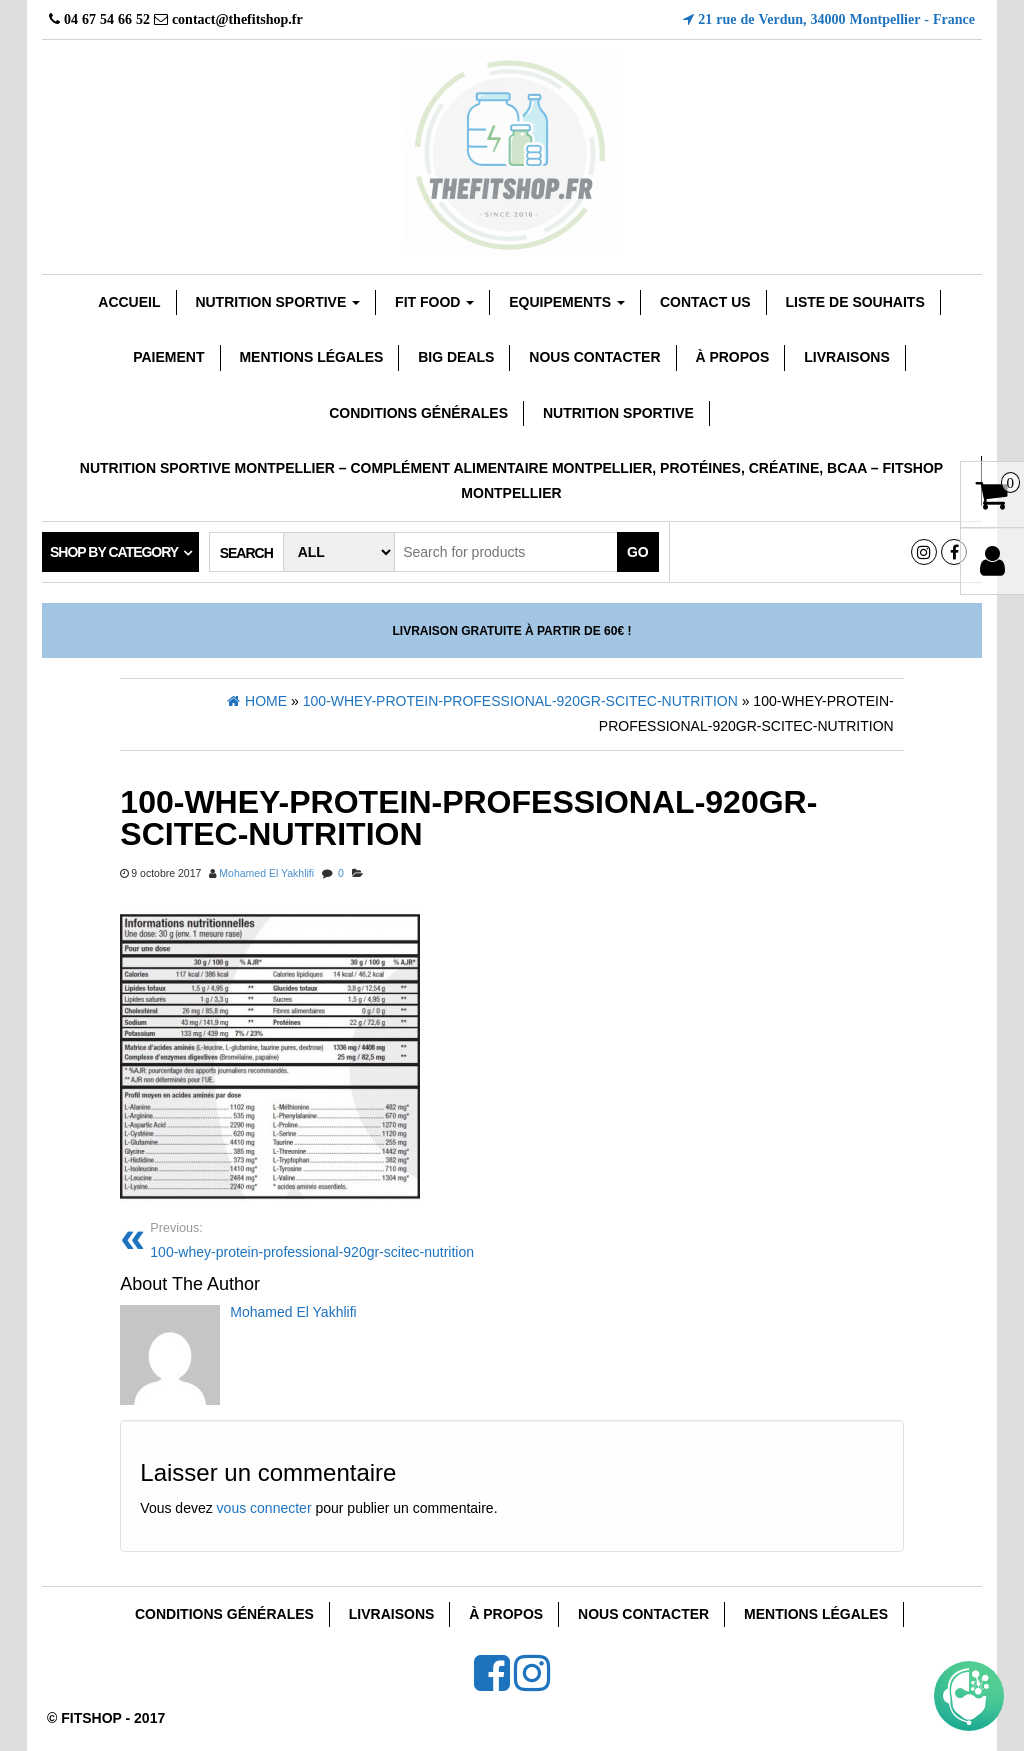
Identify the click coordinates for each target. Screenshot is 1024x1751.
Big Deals (456, 357)
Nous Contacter (594, 357)
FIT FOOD (434, 302)
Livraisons (847, 357)
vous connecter (264, 1508)
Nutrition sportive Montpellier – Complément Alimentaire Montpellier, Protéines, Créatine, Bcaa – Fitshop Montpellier (511, 480)
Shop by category (114, 552)
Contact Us (705, 302)
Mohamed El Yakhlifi (266, 873)
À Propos (732, 357)
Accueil (129, 302)
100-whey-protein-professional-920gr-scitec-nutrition (323, 1238)
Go (638, 552)
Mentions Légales (311, 357)
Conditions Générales (418, 413)
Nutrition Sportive (618, 413)
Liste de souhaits (855, 302)
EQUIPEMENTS (567, 302)
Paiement (168, 357)
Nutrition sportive (277, 302)
